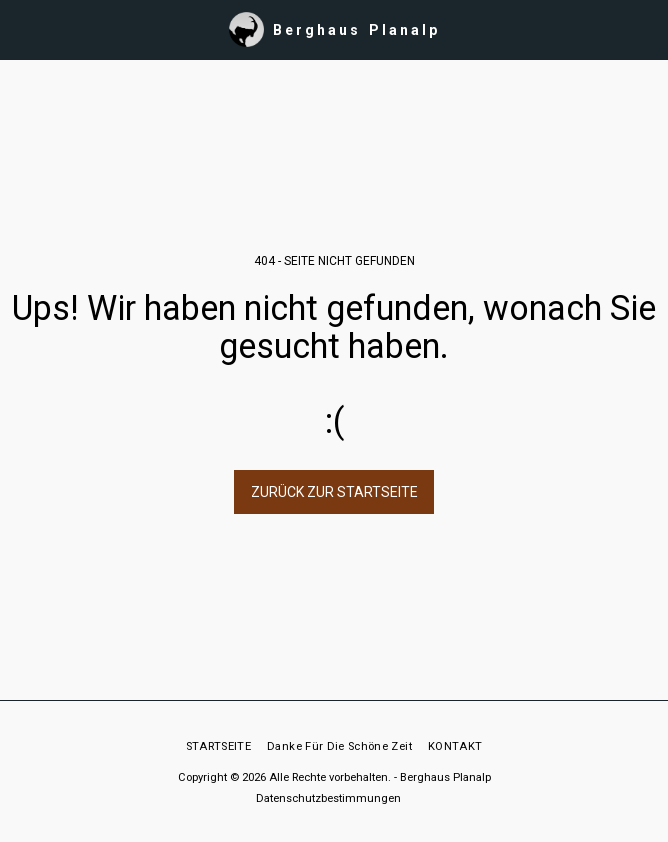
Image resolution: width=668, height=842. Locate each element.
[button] (22, 29)
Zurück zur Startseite (334, 492)
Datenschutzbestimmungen (328, 798)
